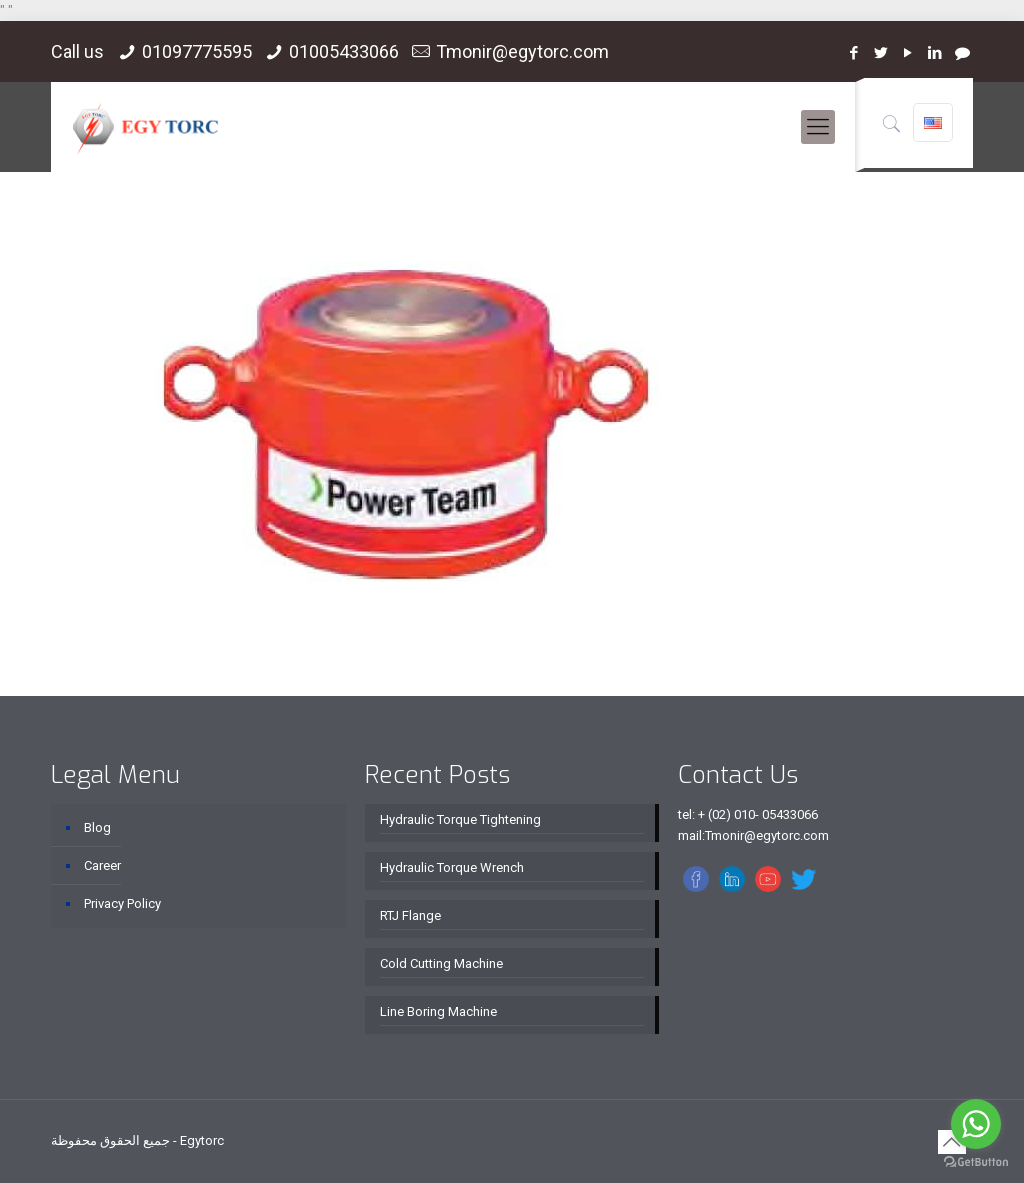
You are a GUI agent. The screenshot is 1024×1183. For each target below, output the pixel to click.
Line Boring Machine (438, 1011)
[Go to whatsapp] (976, 1124)
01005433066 (344, 51)
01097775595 (197, 51)
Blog (97, 827)
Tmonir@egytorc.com (522, 51)
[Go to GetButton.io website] (976, 1162)
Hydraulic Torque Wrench (452, 867)
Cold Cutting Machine (441, 963)
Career (102, 865)
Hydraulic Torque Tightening (460, 819)
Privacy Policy (122, 903)
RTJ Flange (410, 915)
